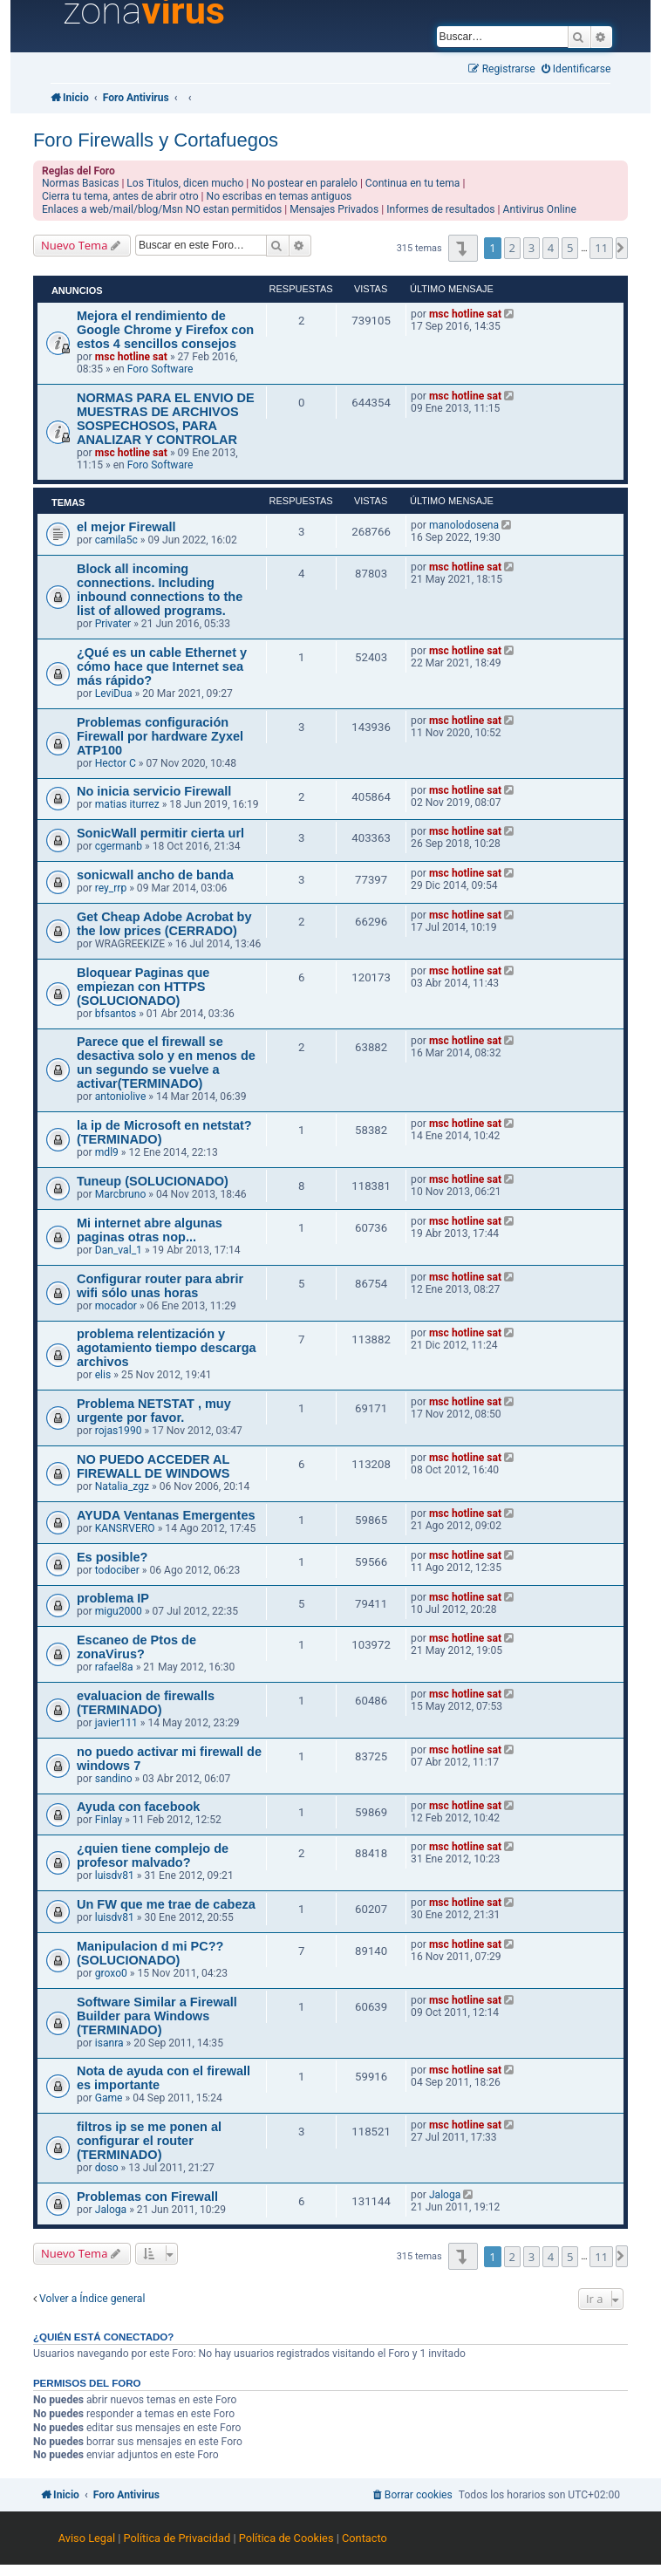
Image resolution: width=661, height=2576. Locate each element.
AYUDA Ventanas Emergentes (166, 1515)
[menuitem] (576, 69)
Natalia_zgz (122, 1486)
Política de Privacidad (177, 2538)
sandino (114, 1779)
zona (144, 11)
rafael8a (114, 1667)
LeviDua (114, 693)
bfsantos (115, 1014)
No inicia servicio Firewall (154, 791)
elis (103, 1375)
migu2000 (118, 1611)
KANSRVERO (125, 1528)
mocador (116, 1306)
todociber (117, 1570)
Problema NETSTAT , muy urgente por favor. (154, 1411)
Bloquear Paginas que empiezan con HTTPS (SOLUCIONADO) (143, 987)
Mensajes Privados (334, 209)
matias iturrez (127, 804)
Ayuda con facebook (138, 1807)
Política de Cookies (286, 2538)
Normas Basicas (80, 183)
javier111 (116, 1723)
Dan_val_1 (118, 1250)
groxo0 (111, 1973)
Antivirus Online (539, 209)
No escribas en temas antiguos (279, 196)
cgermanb (118, 846)
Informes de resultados (440, 209)
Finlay (108, 1820)
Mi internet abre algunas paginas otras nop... (149, 1230)
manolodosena (464, 525)
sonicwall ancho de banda (155, 875)
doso (107, 2168)
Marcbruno (121, 1194)
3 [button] (531, 248)
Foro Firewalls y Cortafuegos (155, 140)
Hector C (115, 763)
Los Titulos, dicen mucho (184, 183)
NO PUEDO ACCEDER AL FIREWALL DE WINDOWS (153, 1466)
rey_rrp (111, 888)
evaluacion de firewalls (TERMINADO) (146, 1703)
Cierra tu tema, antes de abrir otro (120, 196)
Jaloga (110, 2210)
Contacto (364, 2538)
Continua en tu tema (412, 183)
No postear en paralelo (304, 183)
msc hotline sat (131, 357)
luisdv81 (114, 1875)
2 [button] (512, 248)
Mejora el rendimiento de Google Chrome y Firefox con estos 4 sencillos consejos (165, 330)
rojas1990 (118, 1431)
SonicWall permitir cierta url (160, 833)
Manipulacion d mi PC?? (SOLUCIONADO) (150, 1953)
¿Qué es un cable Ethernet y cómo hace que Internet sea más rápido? (162, 666)
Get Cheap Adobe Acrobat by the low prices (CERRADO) (164, 924)
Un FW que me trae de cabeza (166, 1904)
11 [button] (601, 248)
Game (109, 2098)
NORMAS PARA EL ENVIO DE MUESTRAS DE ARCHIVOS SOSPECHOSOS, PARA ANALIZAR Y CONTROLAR (166, 419)
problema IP (113, 1598)
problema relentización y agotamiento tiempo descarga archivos (166, 1348)
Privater (113, 624)
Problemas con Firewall (147, 2197)
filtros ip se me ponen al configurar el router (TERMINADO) (149, 2141)
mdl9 (107, 1152)
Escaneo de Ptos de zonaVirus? (136, 1647)
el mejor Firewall (126, 527)
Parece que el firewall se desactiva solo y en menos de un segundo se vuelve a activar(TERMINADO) (166, 1062)
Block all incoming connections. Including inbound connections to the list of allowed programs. (159, 590)
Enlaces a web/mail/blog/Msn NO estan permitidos (162, 209)
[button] (462, 248)
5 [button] (570, 248)
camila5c (116, 540)
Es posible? (112, 1557)
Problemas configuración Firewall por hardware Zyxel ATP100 (160, 736)
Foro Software (160, 369)
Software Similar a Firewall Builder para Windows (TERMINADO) (157, 2016)
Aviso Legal (86, 2538)
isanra (109, 2043)
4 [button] (551, 248)
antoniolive (121, 1096)
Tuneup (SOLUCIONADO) (152, 1181)
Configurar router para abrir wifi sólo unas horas (160, 1286)
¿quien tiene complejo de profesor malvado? (152, 1855)
